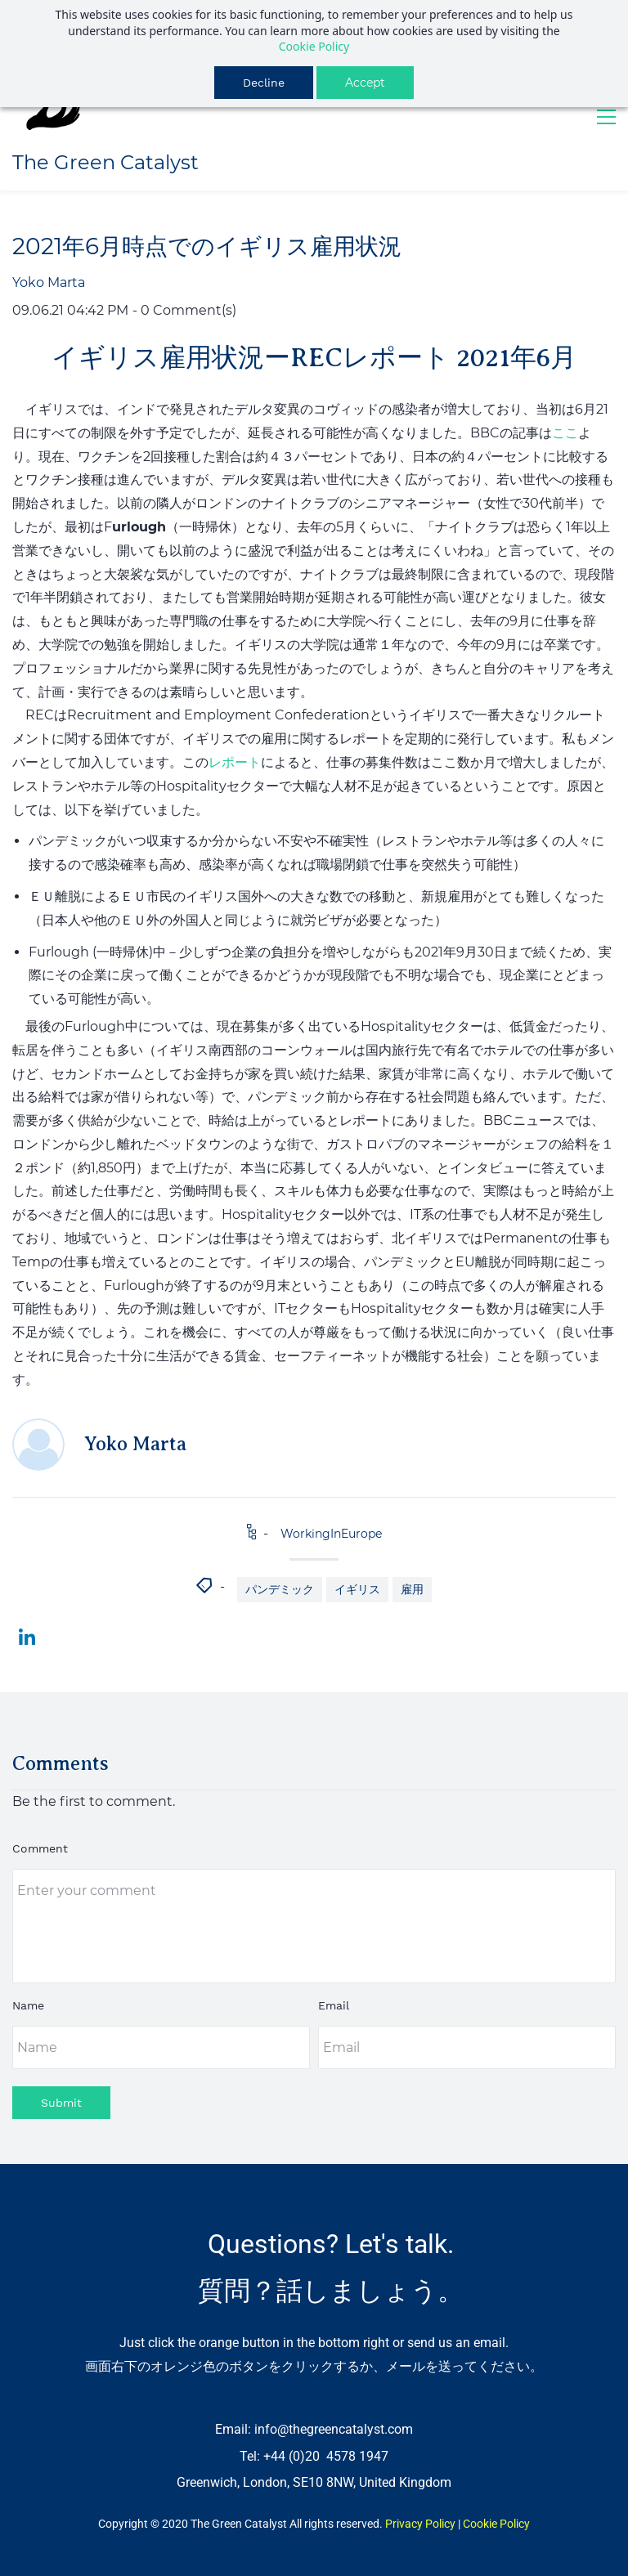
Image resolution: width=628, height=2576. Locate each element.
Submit (61, 2102)
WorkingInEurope (331, 1533)
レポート (235, 762)
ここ (565, 433)
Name (28, 2005)
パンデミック (279, 1589)
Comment (40, 1848)
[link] (27, 1636)
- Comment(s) (184, 310)
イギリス (357, 1589)
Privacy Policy (420, 2523)
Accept (365, 82)
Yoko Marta (48, 282)
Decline (264, 82)
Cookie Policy (314, 46)
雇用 (412, 1589)
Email (333, 2005)
